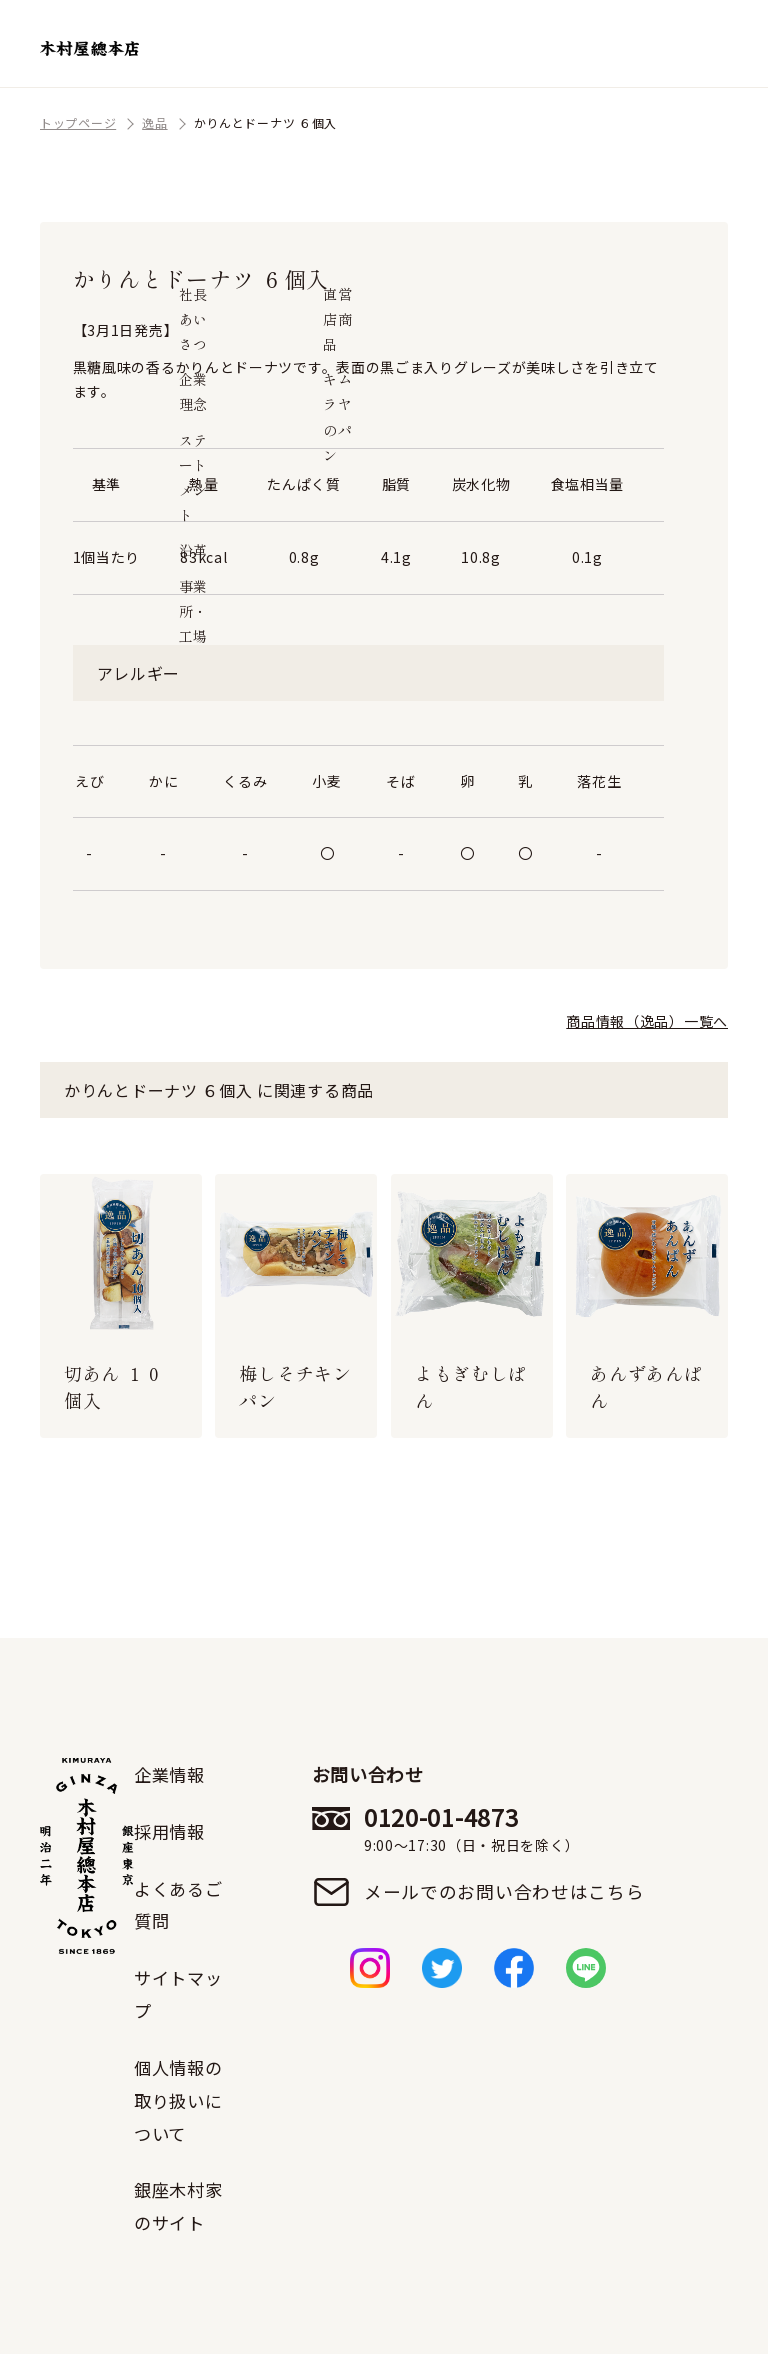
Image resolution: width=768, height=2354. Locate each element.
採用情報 (171, 1830)
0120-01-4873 (506, 1829)
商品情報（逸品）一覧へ (647, 1021)
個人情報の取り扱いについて (181, 2096)
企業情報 (171, 1774)
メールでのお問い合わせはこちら (506, 1892)
